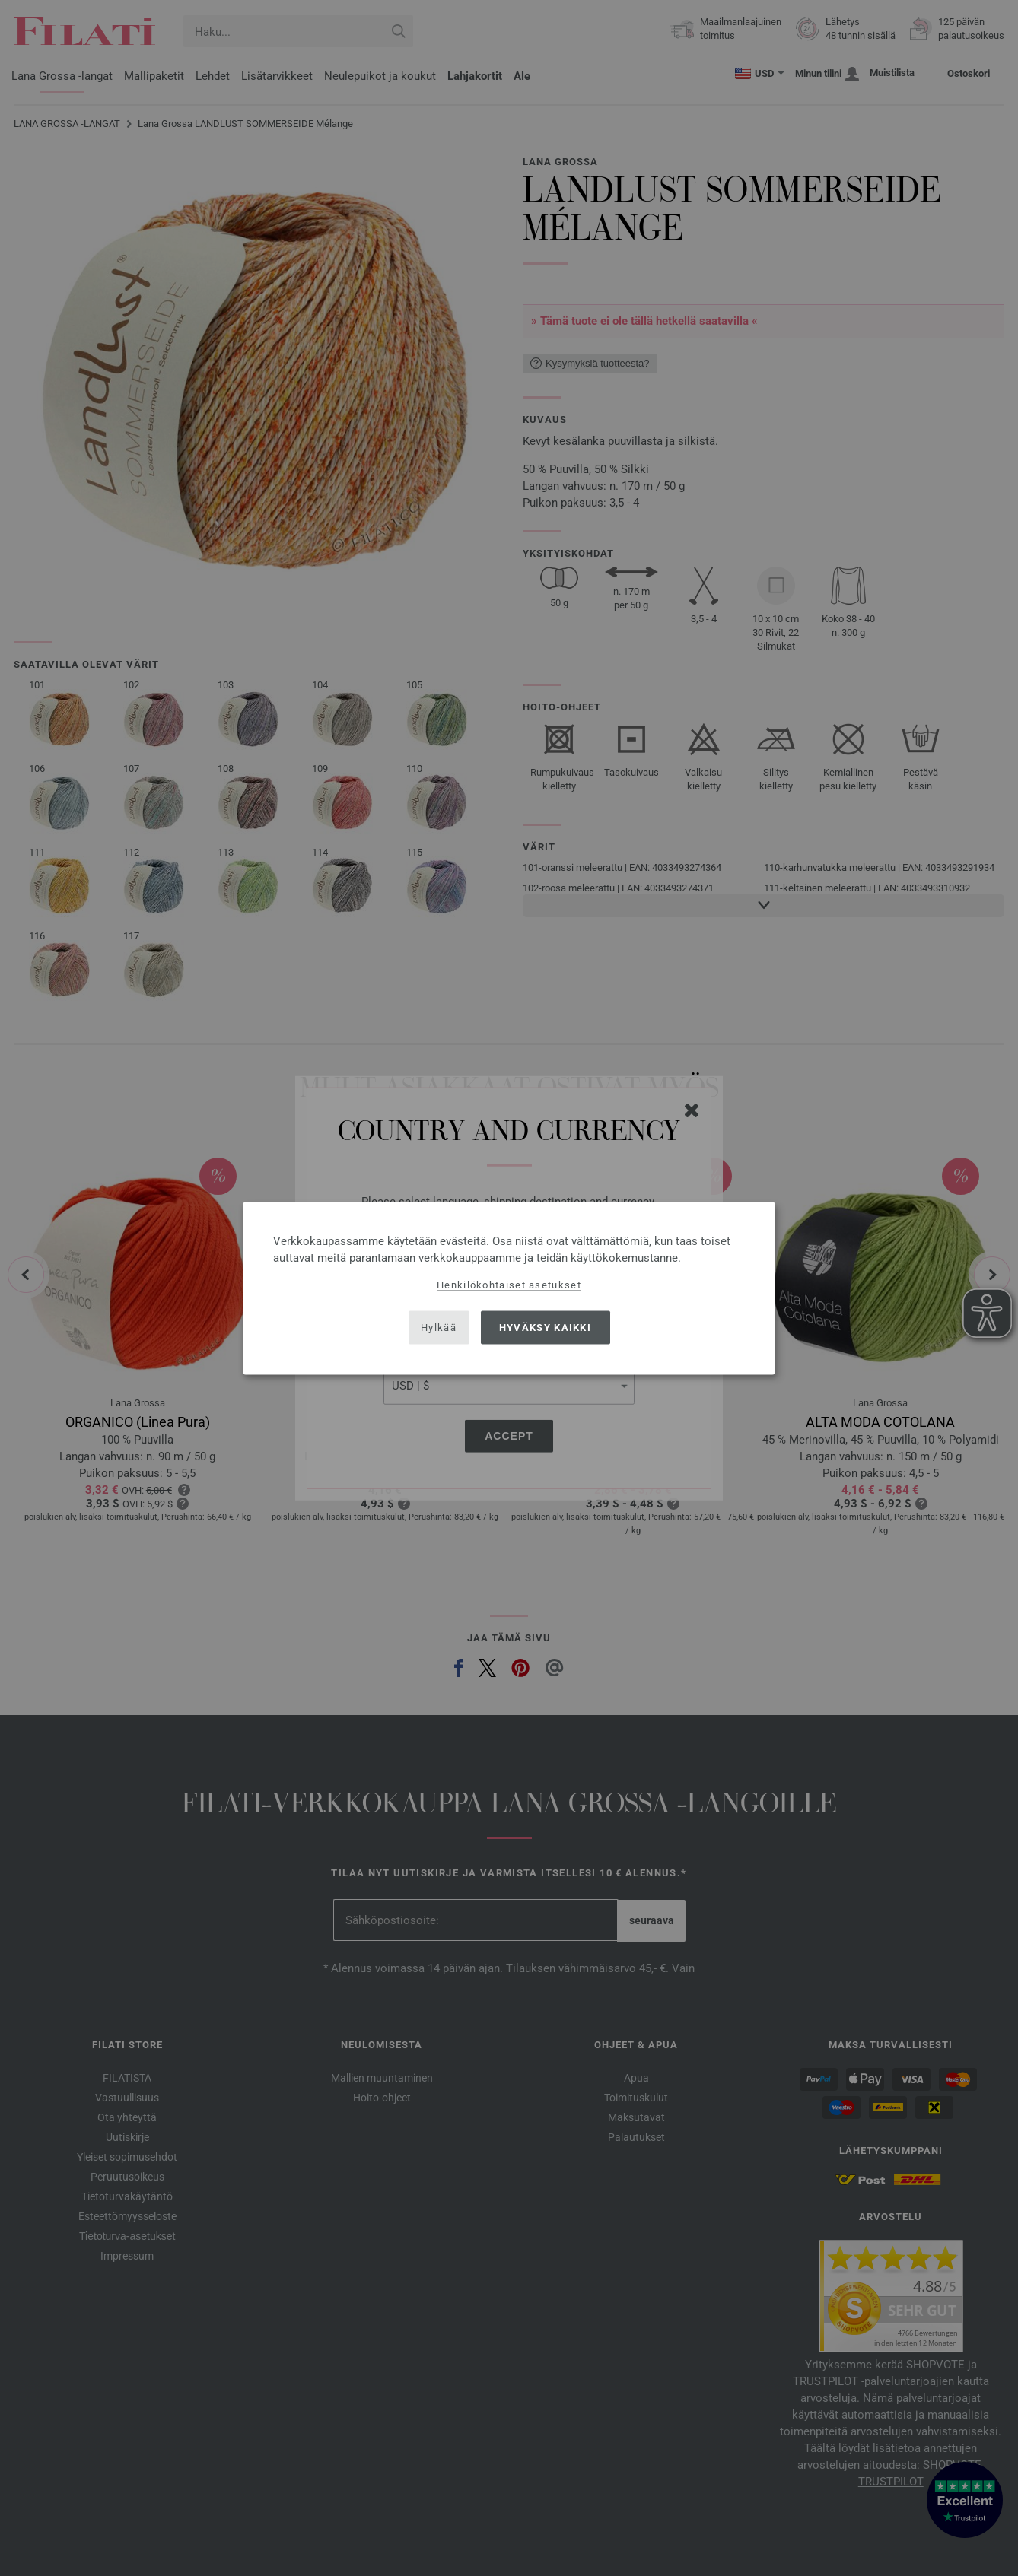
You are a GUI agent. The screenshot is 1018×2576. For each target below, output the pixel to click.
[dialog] (509, 1288)
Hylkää (439, 1327)
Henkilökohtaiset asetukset (509, 1284)
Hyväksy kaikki (545, 1327)
